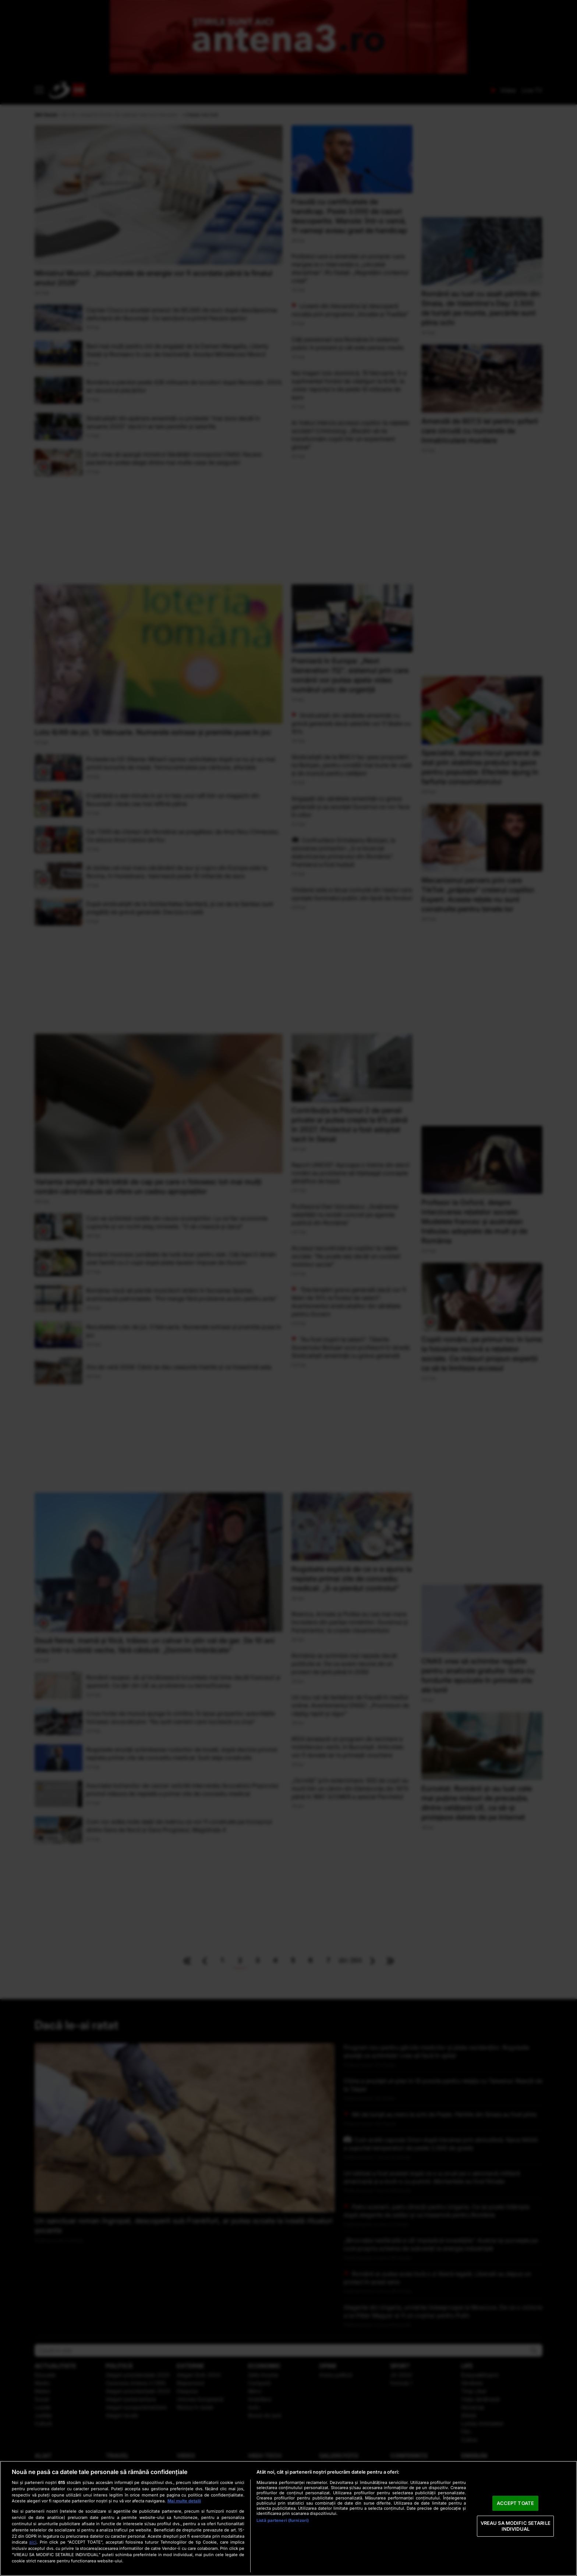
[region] (288, 2518)
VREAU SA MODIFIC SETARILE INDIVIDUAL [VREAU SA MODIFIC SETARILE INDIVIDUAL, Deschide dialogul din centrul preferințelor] (516, 2526)
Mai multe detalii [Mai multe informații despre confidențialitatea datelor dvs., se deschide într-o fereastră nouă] (184, 2500)
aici (32, 2542)
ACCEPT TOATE (515, 2503)
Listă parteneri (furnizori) (282, 2520)
